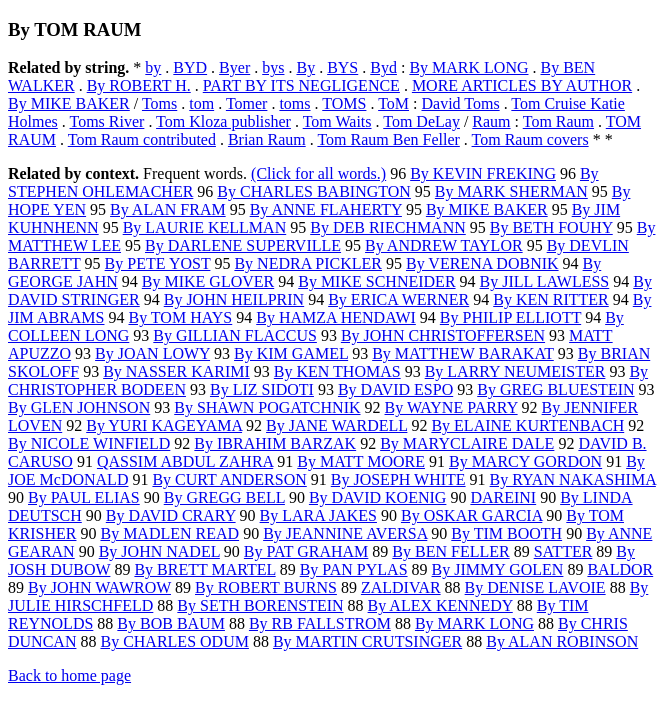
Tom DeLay (421, 121)
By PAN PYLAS (354, 569)
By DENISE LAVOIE (535, 587)
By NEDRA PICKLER (308, 263)
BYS (342, 67)
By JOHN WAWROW (99, 587)
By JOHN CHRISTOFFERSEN (443, 335)
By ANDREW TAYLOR (444, 245)
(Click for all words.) (318, 173)
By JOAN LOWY (152, 353)
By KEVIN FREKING (483, 173)
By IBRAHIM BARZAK (275, 443)
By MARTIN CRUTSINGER (367, 641)
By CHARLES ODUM (174, 641)
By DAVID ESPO (395, 389)
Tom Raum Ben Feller (388, 139)
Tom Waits (337, 121)
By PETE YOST (158, 263)
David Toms (460, 103)
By (305, 67)
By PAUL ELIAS (84, 497)
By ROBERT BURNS (266, 587)
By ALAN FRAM (168, 209)
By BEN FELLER (450, 551)
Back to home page (69, 675)
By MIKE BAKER (69, 103)
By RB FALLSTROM (320, 623)
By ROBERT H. (139, 85)
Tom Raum (558, 121)
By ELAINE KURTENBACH (527, 425)
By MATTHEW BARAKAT (463, 353)
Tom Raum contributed (142, 139)
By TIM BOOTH (506, 533)
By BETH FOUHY (551, 227)
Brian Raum (267, 139)
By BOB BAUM (171, 623)
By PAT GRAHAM (306, 551)
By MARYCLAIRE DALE (467, 443)
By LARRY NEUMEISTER (515, 371)
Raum (491, 121)
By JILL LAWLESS (545, 281)
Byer (234, 67)
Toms (159, 103)
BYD (190, 67)
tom (201, 103)
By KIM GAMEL (291, 353)
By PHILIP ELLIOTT (510, 317)
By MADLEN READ (169, 533)
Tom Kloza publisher (223, 121)
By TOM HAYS (180, 317)
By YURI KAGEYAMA (164, 425)
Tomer (247, 103)
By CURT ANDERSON (229, 479)
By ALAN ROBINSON (562, 641)
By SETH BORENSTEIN (260, 605)
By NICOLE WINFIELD (89, 443)
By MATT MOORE (361, 461)
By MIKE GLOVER (208, 281)
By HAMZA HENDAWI (336, 317)
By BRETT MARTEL (204, 569)
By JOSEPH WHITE (398, 479)
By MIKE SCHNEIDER (376, 281)
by (153, 67)
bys (273, 67)
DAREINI (503, 497)
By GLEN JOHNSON (79, 407)
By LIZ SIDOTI (262, 389)
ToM (393, 103)
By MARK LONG (468, 67)
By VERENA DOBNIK (482, 263)
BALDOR (620, 569)
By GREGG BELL (224, 497)
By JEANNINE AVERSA (345, 533)
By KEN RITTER (551, 299)
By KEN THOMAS (337, 371)
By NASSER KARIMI (176, 371)
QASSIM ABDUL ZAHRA (185, 461)
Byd (383, 67)
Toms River (107, 121)
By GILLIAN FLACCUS (235, 335)
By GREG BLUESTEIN (555, 389)
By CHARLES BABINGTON (314, 191)
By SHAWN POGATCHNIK (267, 407)
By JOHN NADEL (159, 551)
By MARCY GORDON (525, 461)
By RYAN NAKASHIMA (573, 479)
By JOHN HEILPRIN (234, 299)
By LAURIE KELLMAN (205, 227)
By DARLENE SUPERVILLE (243, 245)
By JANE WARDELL (336, 425)
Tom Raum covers (530, 139)
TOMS (344, 103)
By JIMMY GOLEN (498, 569)
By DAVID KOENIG (377, 497)
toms (294, 103)
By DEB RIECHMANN (388, 227)
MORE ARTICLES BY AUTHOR (522, 85)
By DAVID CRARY (171, 515)
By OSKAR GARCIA (471, 515)
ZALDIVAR (401, 587)
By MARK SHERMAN (511, 191)
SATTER (563, 551)
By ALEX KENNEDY (440, 605)
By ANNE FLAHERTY (326, 209)
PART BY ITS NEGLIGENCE (301, 85)
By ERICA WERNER (398, 299)
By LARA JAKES (318, 515)
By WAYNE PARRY (451, 407)
